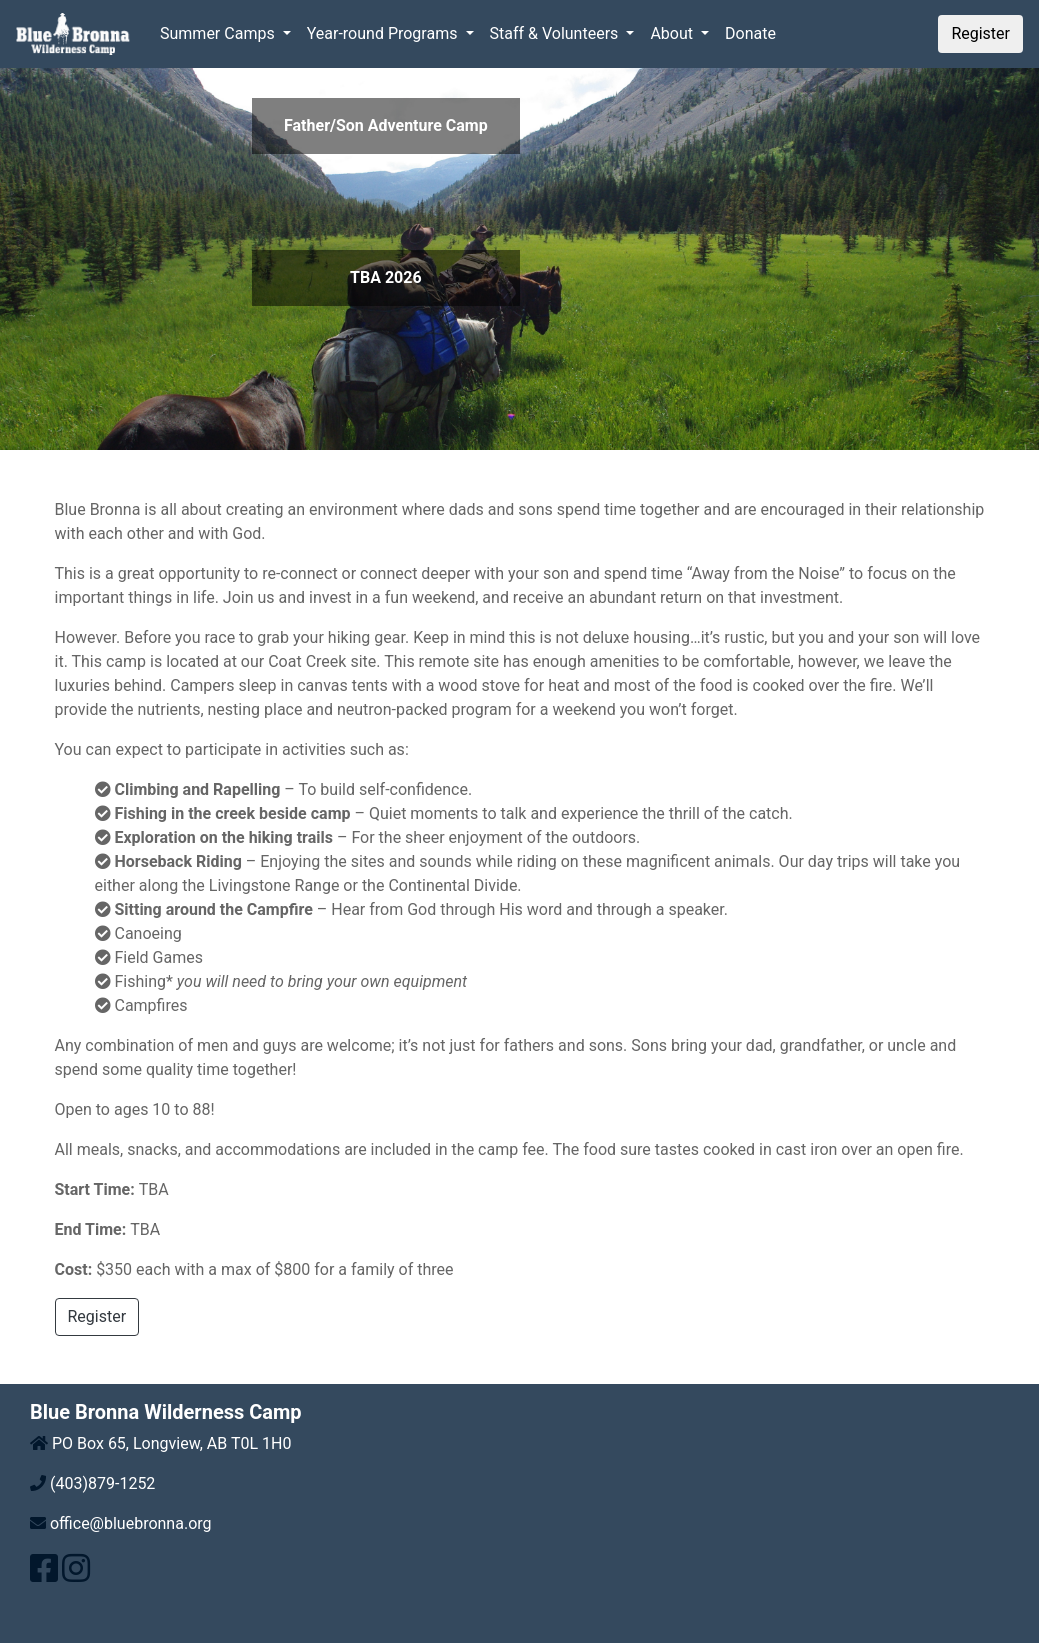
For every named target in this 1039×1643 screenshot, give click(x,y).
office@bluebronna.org (129, 1523)
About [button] (673, 33)
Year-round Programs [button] (384, 33)
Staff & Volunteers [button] (556, 33)
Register (980, 33)
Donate (750, 33)
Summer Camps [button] (219, 33)
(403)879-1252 (100, 1483)
